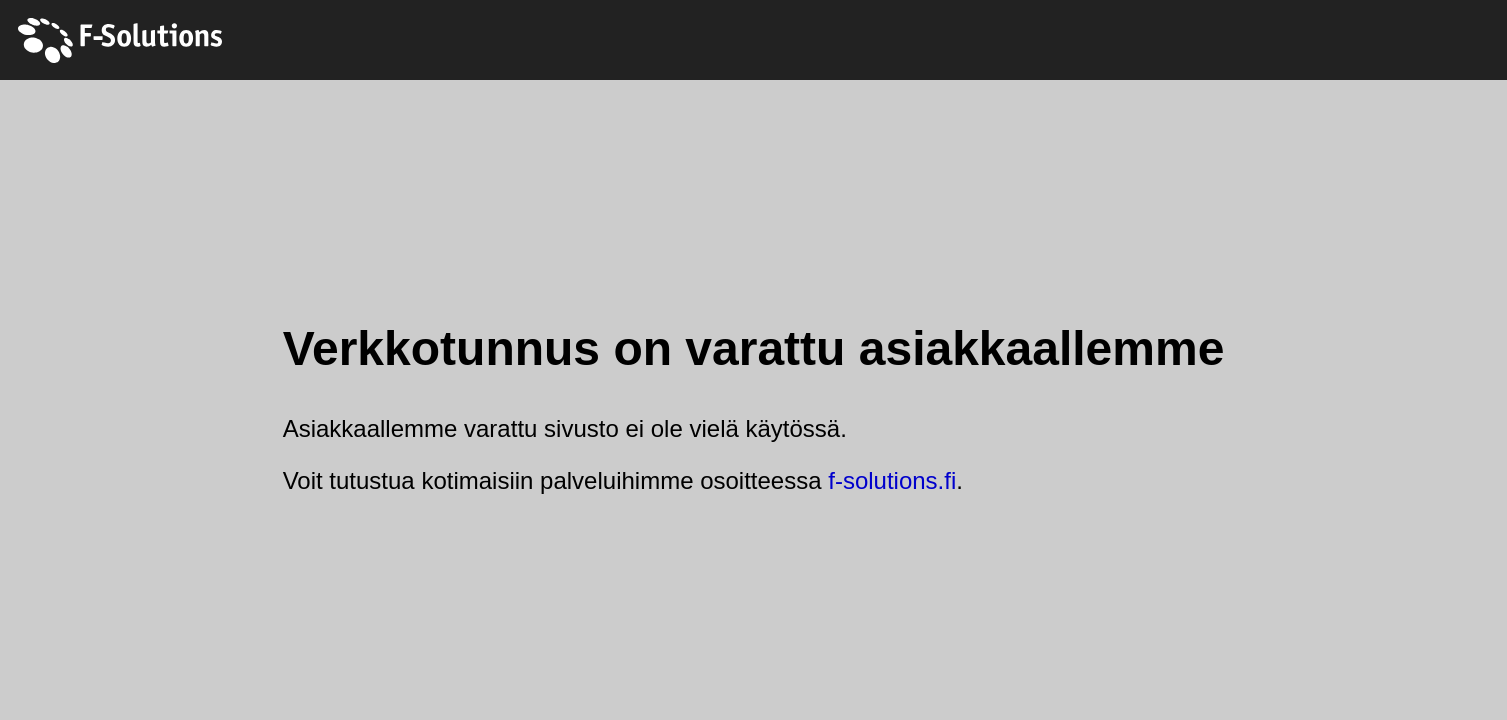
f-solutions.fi (892, 480)
